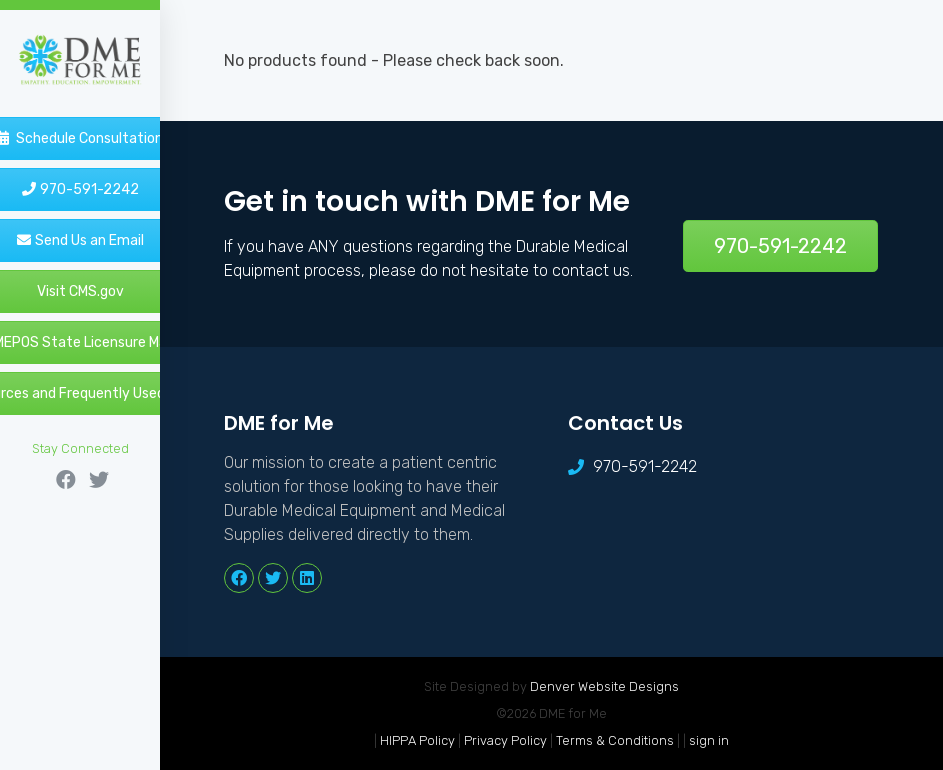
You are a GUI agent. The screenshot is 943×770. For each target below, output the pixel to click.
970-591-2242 (780, 246)
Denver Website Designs (604, 686)
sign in (709, 740)
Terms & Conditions (615, 740)
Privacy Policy (505, 740)
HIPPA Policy (417, 740)
